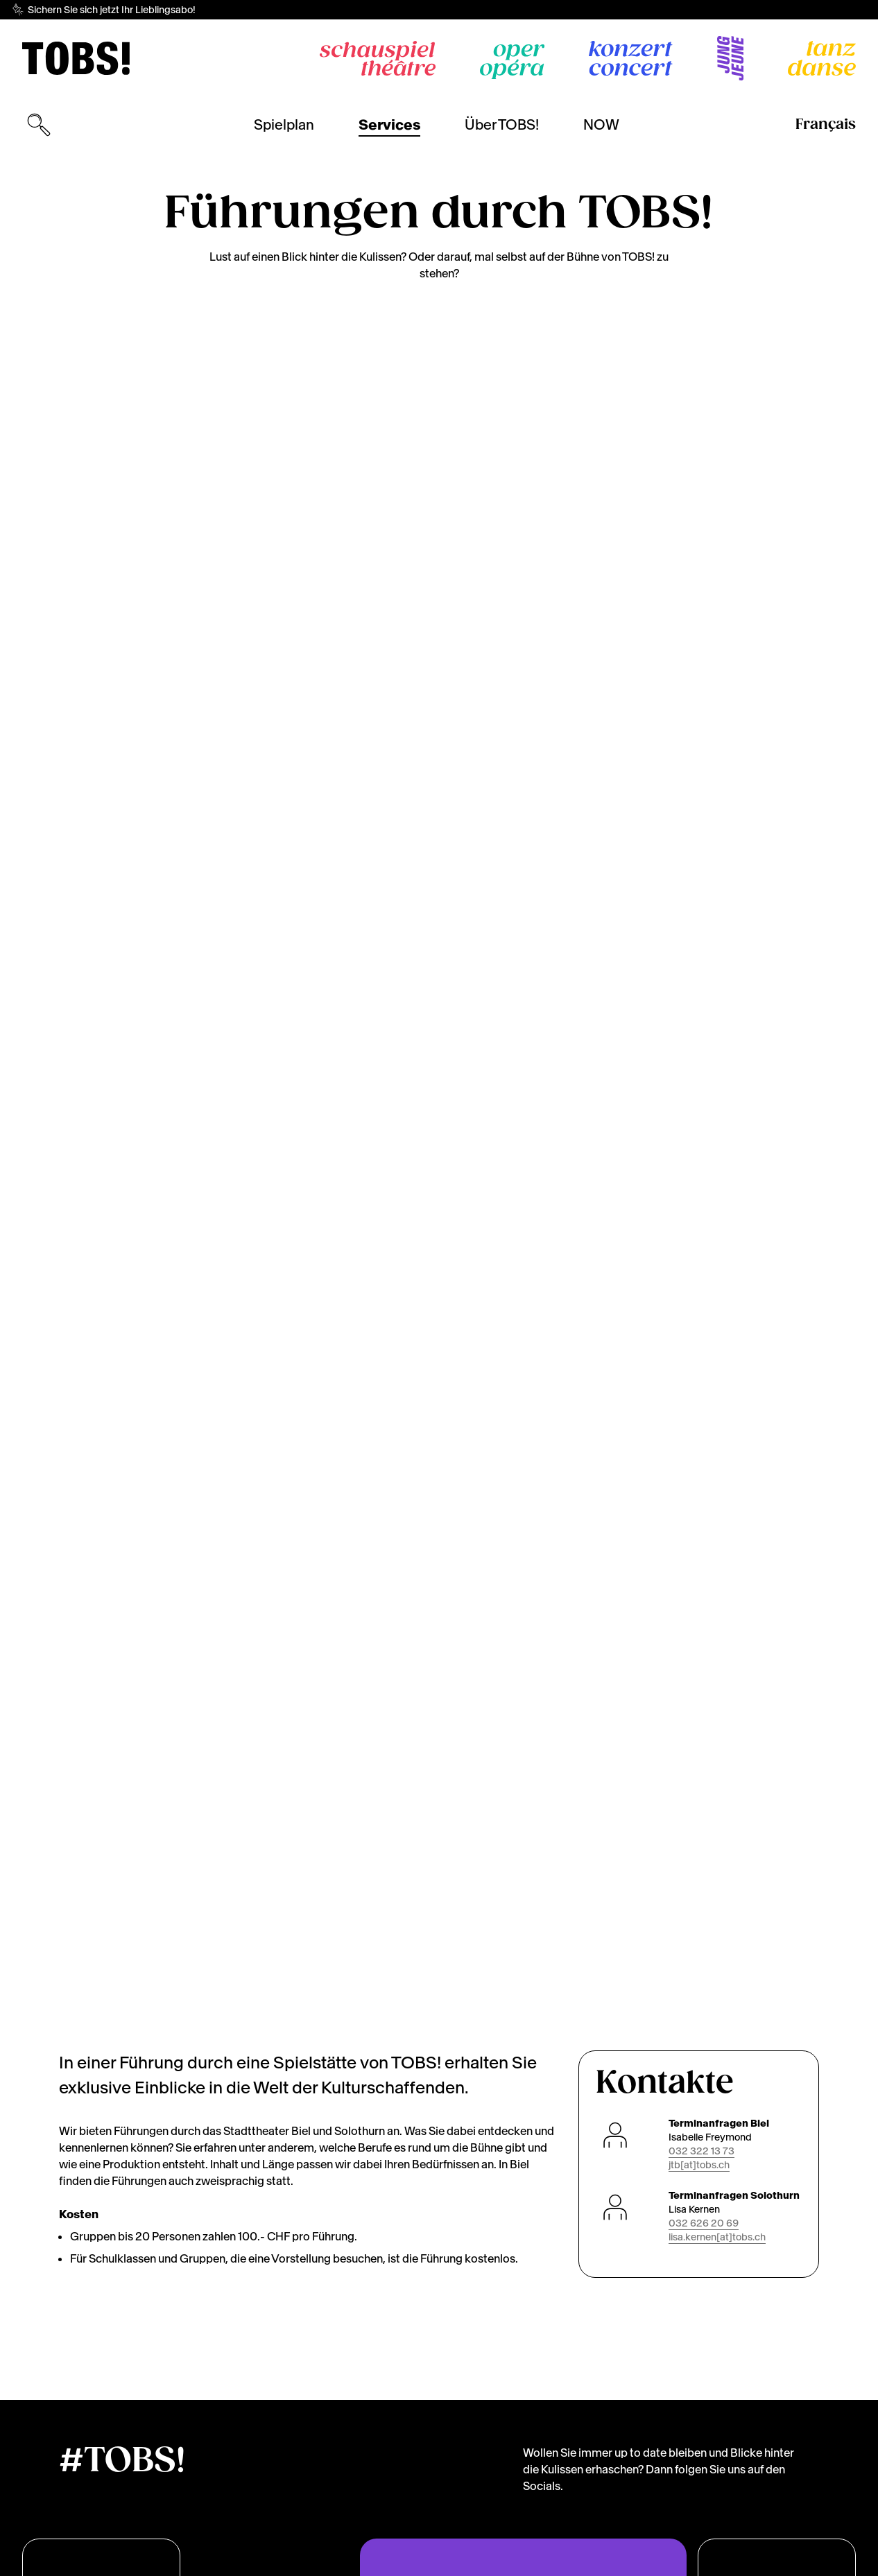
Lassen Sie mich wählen (723, 2506)
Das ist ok (773, 2538)
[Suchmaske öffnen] (38, 124)
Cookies (77, 2561)
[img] (76, 58)
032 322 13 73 (701, 899)
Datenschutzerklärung (162, 2561)
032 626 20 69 (704, 971)
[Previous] (59, 562)
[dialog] (725, 2499)
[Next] (819, 562)
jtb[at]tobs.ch (699, 913)
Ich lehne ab (680, 2538)
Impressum (254, 2561)
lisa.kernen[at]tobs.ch (717, 985)
